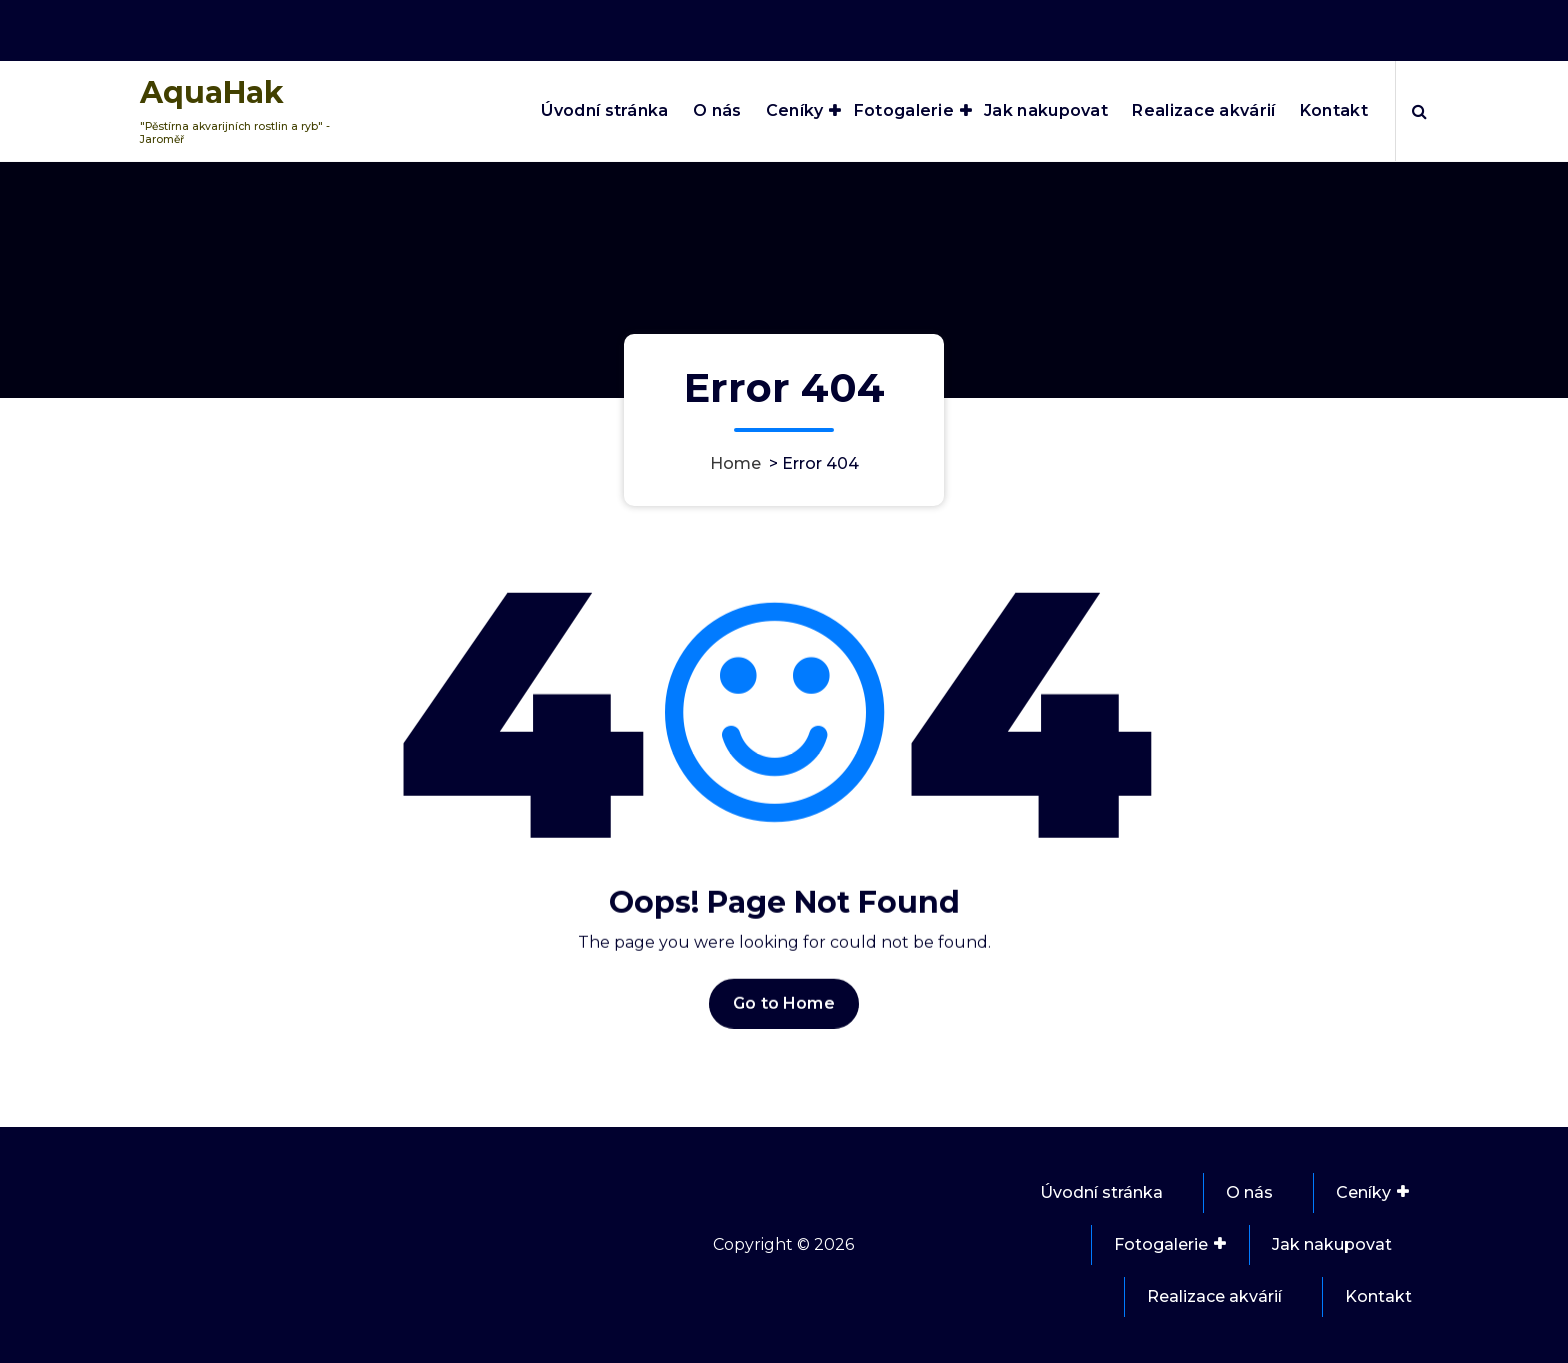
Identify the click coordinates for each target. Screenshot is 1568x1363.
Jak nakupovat (1046, 110)
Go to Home (784, 1031)
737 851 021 (1382, 25)
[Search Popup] (1419, 111)
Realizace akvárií (1203, 110)
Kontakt (1334, 110)
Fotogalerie (904, 110)
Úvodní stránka (604, 110)
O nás (717, 110)
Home (735, 463)
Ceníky (795, 110)
